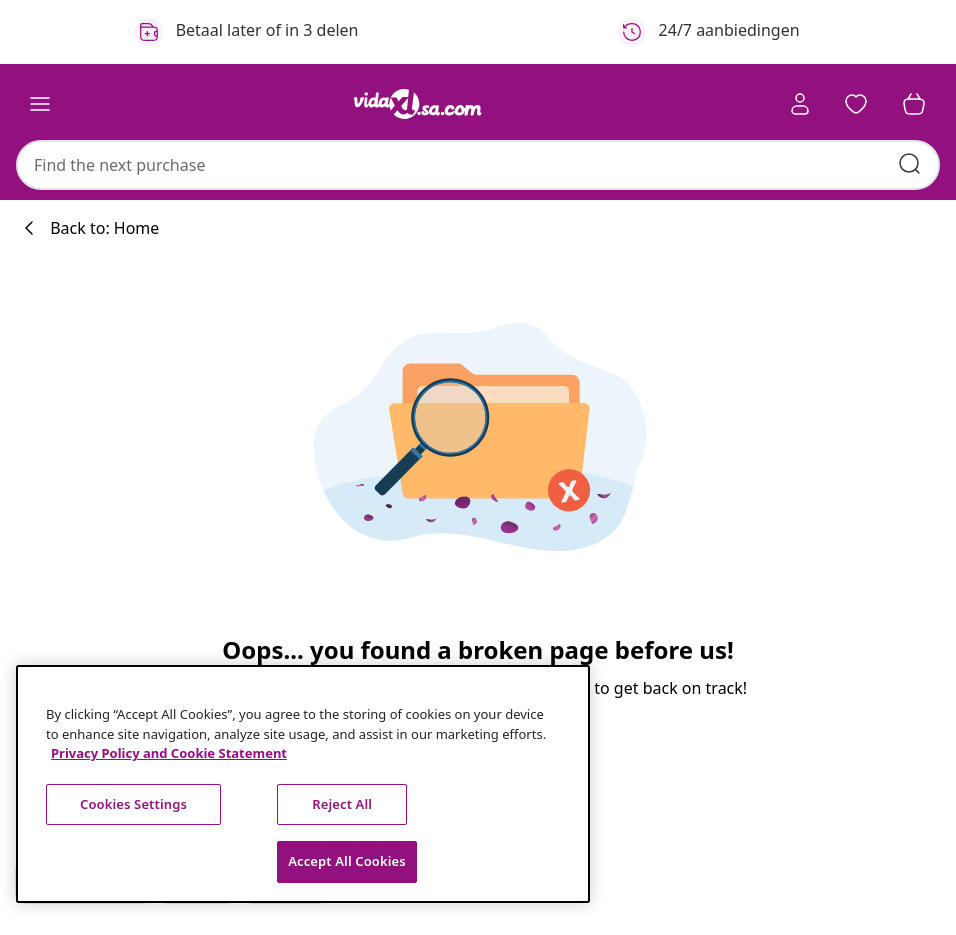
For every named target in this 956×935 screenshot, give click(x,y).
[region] (303, 784)
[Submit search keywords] (910, 164)
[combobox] (478, 165)
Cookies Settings (133, 804)
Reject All (342, 804)
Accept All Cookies (347, 861)
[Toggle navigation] (40, 104)
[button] (856, 104)
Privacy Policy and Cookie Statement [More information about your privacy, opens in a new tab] (169, 753)
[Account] (800, 104)
